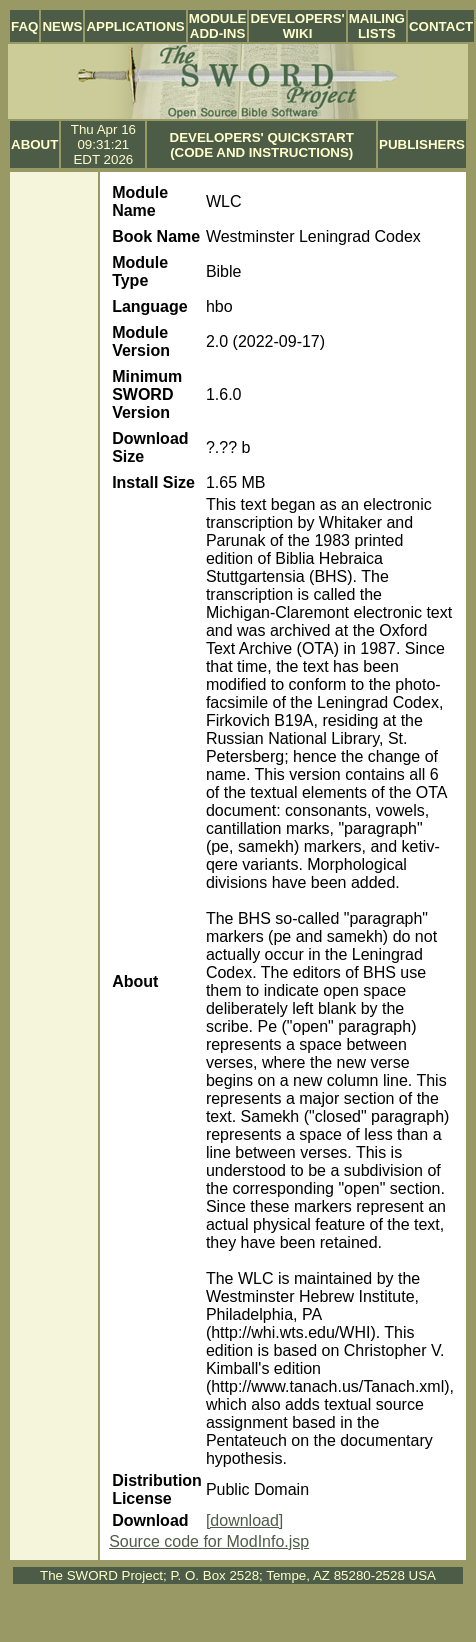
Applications (135, 26)
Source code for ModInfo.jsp (209, 1541)
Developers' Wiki (297, 26)
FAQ (24, 26)
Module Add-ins (218, 26)
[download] (244, 1520)
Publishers (422, 144)
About (34, 144)
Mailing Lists (377, 26)
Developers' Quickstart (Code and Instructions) (262, 145)
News (62, 26)
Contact (441, 26)
